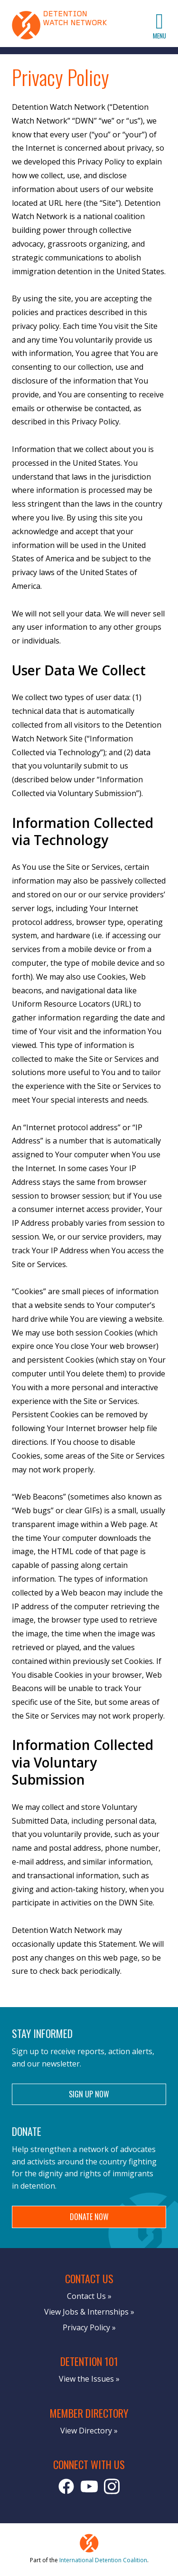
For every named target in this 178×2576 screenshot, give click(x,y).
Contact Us (86, 2296)
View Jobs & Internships (86, 2312)
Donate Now (89, 2216)
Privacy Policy (86, 2327)
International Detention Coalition (103, 2560)
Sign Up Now (89, 2094)
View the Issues (86, 2379)
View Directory (86, 2430)
